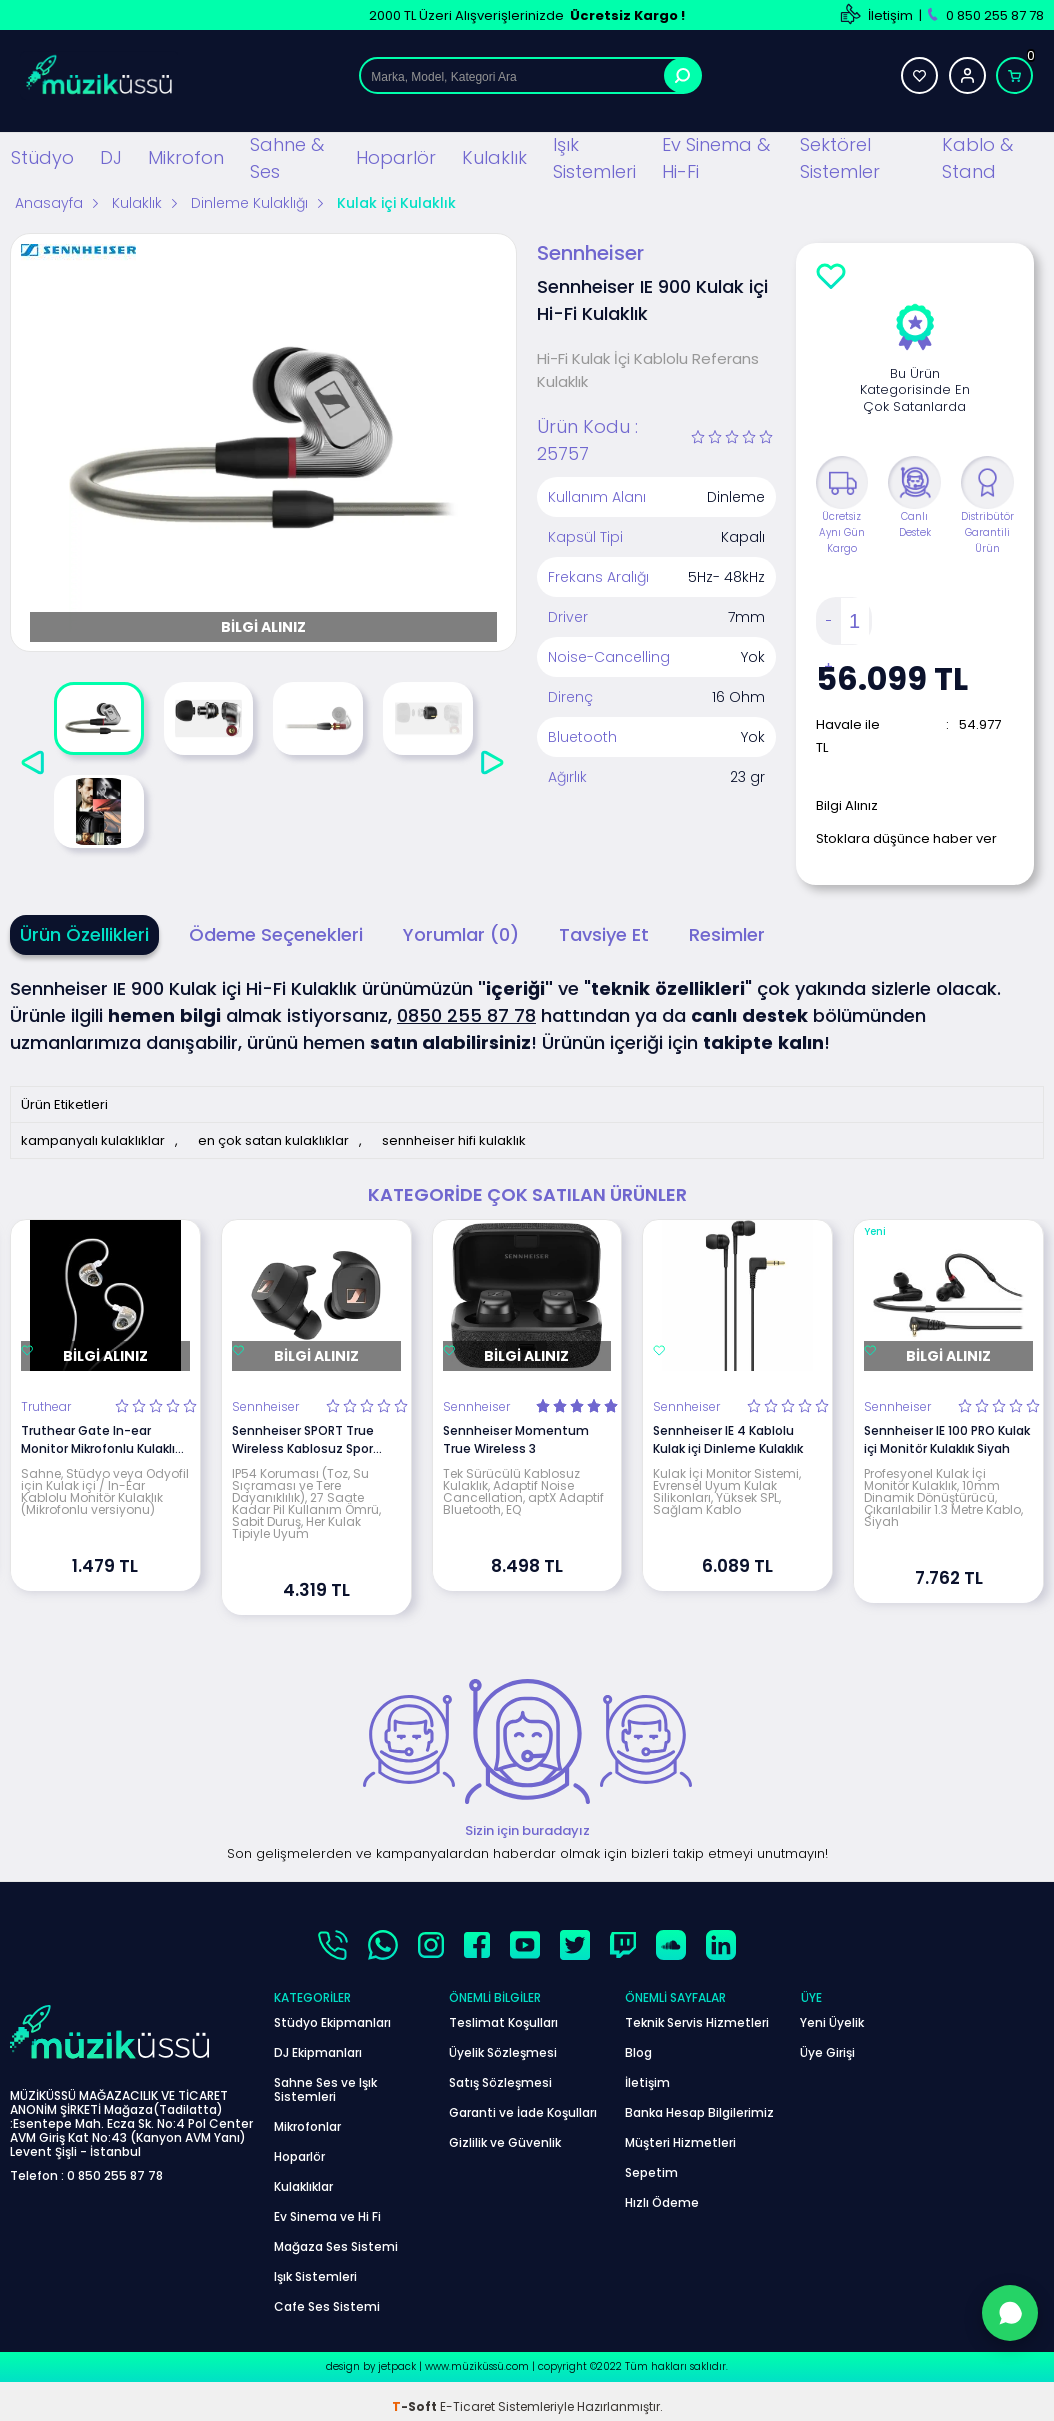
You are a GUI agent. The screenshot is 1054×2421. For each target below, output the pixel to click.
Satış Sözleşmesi (500, 2082)
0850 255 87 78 (466, 1015)
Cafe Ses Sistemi (327, 2306)
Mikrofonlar (307, 2126)
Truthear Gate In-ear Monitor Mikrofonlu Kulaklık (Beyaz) (101, 1440)
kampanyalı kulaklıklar (93, 1140)
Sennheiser (265, 1407)
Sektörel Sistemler (840, 158)
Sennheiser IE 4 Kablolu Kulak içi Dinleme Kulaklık (728, 1439)
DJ (111, 157)
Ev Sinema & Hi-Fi (716, 158)
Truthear (46, 1407)
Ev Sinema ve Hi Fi (327, 2216)
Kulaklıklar (303, 2186)
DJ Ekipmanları (318, 2052)
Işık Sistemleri (594, 158)
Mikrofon (186, 157)
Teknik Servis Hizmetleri (697, 2022)
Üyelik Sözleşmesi (503, 2052)
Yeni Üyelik (832, 2022)
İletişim (890, 15)
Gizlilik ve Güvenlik (505, 2142)
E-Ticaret (467, 2406)
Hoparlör (395, 157)
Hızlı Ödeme (662, 2202)
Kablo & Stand (977, 158)
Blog (638, 2052)
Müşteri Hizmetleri (680, 2142)
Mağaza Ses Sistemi (336, 2246)
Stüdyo (42, 157)
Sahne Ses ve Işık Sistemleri (325, 2089)
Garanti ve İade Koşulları (523, 2112)
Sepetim (651, 2172)
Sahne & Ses (287, 158)
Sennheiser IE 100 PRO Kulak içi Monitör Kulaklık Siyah (947, 1439)
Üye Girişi (827, 2052)
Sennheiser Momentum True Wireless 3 (516, 1439)
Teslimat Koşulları (503, 2022)
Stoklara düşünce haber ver (906, 838)
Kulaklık (494, 157)
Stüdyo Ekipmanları (332, 2022)
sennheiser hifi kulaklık (454, 1140)
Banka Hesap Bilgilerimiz (699, 2112)
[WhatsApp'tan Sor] (1010, 2313)
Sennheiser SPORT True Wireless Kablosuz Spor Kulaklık (303, 1440)
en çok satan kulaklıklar (273, 1140)
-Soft (416, 2406)
